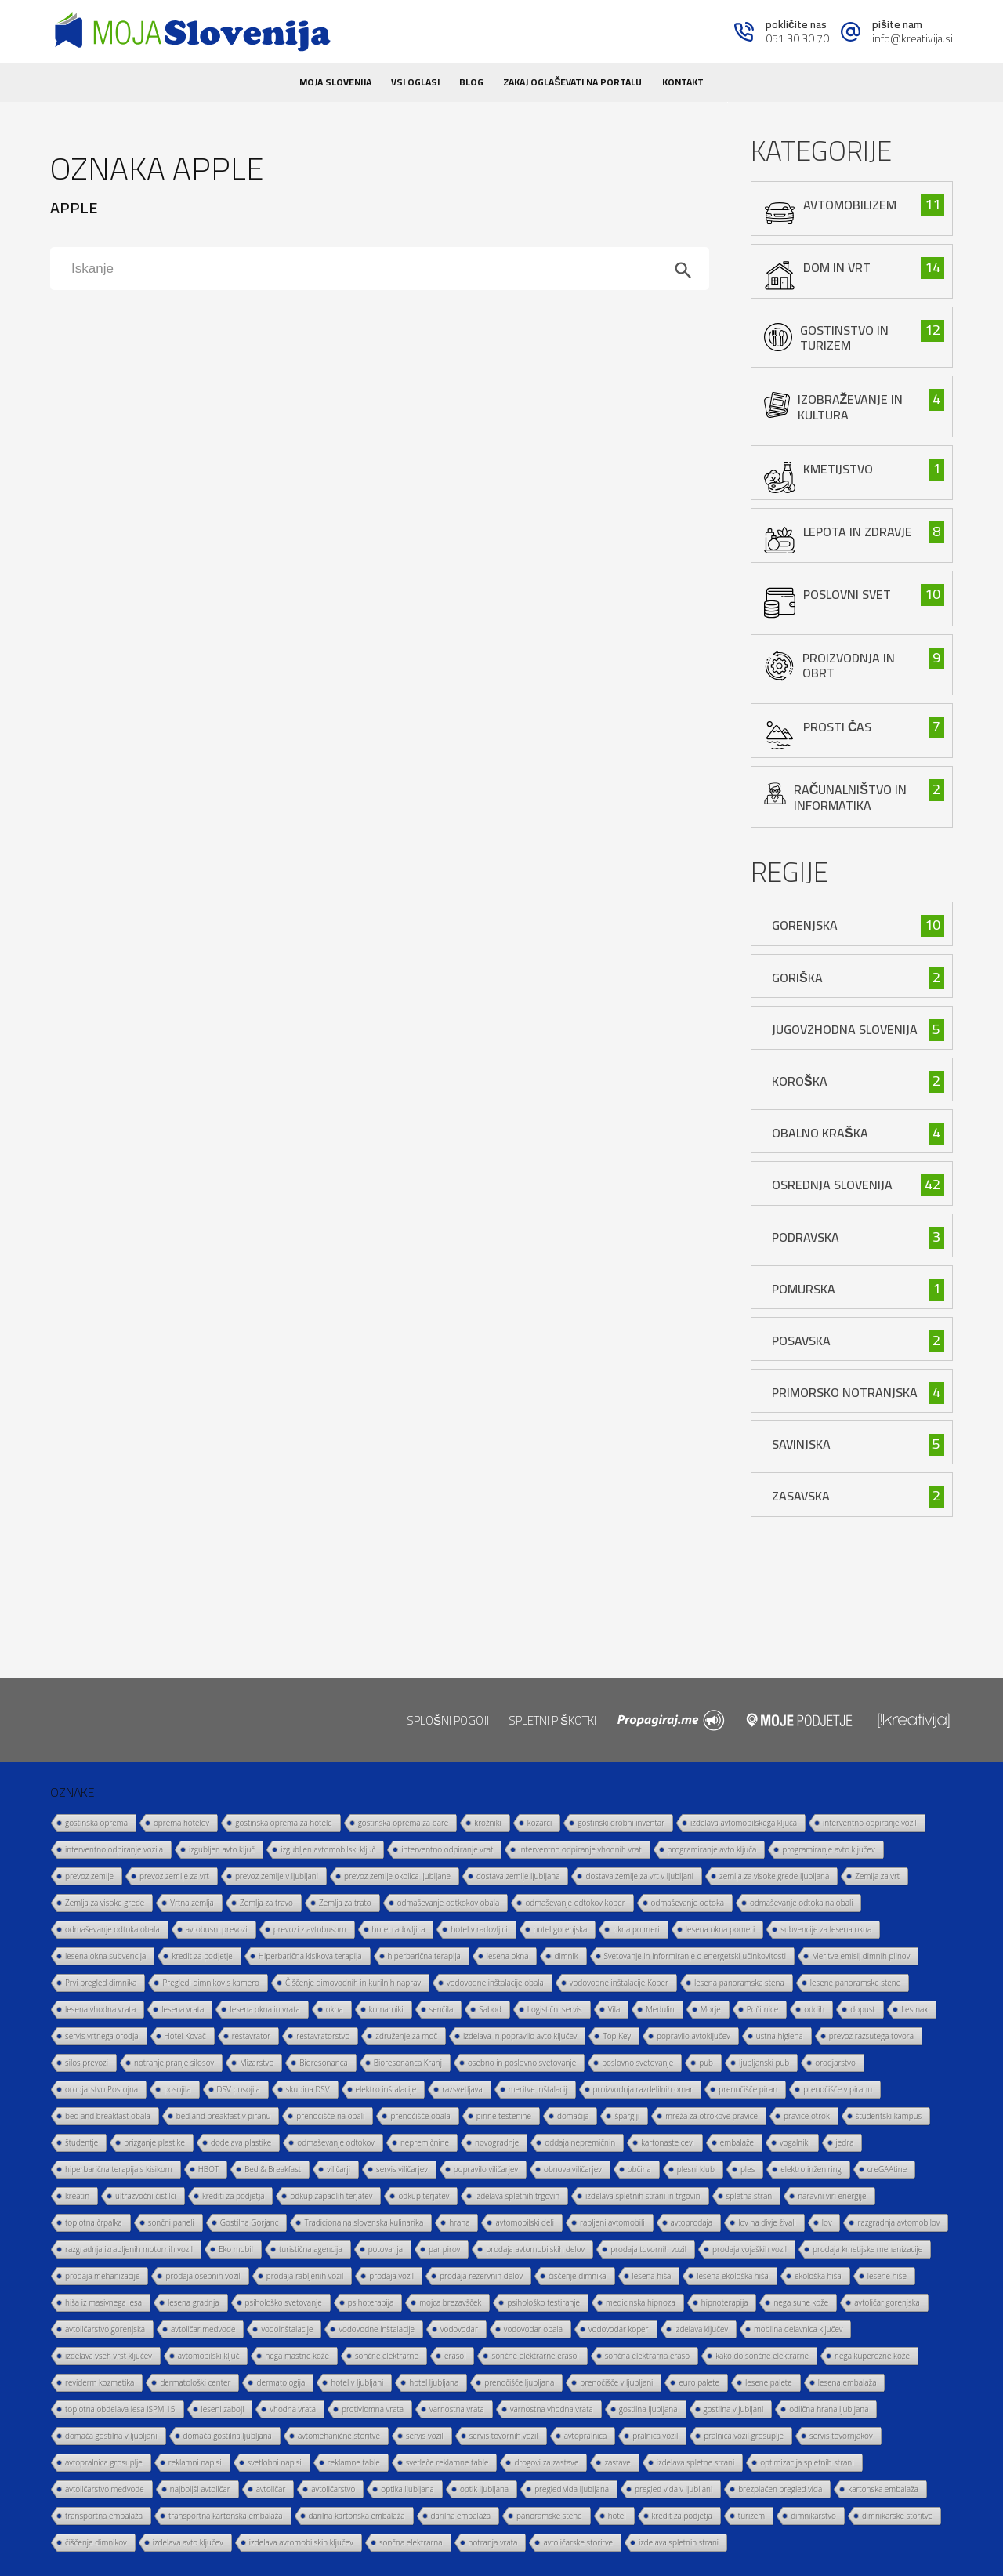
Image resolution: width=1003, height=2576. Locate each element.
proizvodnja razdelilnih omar (643, 2089)
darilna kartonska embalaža (357, 2515)
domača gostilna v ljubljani (111, 2435)
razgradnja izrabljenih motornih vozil (129, 2249)
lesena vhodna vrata (100, 2009)
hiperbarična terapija (424, 1955)
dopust (862, 2009)
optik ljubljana (484, 2488)
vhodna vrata (293, 2409)
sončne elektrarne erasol (534, 2355)
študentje (81, 2142)
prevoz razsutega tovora (871, 2035)
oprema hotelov (181, 1822)
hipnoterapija (724, 2302)
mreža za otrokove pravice (711, 2115)
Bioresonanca (323, 2062)
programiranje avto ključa (712, 1849)
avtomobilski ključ (209, 2355)
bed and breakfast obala (107, 2115)
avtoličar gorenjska (887, 2302)
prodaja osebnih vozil (202, 2275)
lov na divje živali (767, 2222)
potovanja (385, 2249)
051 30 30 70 (797, 38)
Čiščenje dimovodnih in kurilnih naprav (353, 1982)
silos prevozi (86, 2062)
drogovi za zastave (546, 2462)
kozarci (539, 1822)
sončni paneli (171, 2222)
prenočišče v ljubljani (616, 2382)
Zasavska (801, 1496)
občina (639, 2169)
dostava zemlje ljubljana (518, 1875)
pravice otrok (807, 2115)
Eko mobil (236, 2249)
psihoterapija (370, 2302)
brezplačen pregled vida (780, 2488)
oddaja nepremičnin (580, 2142)
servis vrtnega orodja (102, 2035)
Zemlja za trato (345, 1902)
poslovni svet (847, 594)
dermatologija (280, 2382)
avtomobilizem (849, 204)
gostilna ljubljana (648, 2409)
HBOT (208, 2169)
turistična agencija (310, 2249)
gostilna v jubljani (734, 2409)
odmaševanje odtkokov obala (448, 1902)
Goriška (797, 977)
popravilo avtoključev (693, 2035)
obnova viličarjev (573, 2169)
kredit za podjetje (202, 1955)
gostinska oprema (96, 1822)
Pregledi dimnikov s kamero (210, 1982)
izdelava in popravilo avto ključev (520, 2035)
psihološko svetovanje (283, 2302)
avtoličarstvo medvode (104, 2488)
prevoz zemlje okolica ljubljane (397, 1875)
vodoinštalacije (287, 2329)
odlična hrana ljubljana (828, 2409)
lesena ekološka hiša (733, 2275)
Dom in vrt (837, 267)
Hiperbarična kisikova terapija (310, 1955)
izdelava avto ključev (188, 2542)
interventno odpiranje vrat (447, 1849)
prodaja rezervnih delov (481, 2275)
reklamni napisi (195, 2462)
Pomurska (803, 1289)
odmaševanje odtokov (336, 2142)
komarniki (386, 2009)
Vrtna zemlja (192, 1902)
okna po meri (636, 1929)
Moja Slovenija (335, 82)
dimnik (566, 1955)
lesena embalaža (847, 2382)
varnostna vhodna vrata (551, 2409)
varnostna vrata (456, 2409)
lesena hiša (652, 2275)
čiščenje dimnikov (96, 2542)
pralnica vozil (655, 2435)
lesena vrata (182, 2009)
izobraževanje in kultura (850, 406)
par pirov (444, 2249)
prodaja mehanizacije (102, 2275)
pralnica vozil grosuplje (744, 2435)
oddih (814, 2009)
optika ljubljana (407, 2488)
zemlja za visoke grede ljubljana (774, 1875)
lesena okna (508, 1955)
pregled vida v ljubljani (673, 2488)
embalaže (737, 2142)
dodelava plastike (241, 2142)
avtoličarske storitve (578, 2542)
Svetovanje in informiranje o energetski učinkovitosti (695, 1955)
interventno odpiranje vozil (870, 1822)
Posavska (801, 1340)
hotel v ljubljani (357, 2382)
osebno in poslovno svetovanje (522, 2062)
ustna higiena (779, 2035)
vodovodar (459, 2329)
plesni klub (696, 2169)
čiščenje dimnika (578, 2275)
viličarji (338, 2169)
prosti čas (837, 726)
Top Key (617, 2035)
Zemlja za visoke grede (104, 1902)
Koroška (799, 1081)
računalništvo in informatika (850, 797)
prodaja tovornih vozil (648, 2249)
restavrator (251, 2035)
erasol (454, 2355)
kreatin (77, 2195)
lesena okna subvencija (105, 1955)
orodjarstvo (835, 2062)
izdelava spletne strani (695, 2462)
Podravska (805, 1237)
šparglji (626, 2115)
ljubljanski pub (764, 2062)
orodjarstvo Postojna (101, 2089)
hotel (617, 2515)
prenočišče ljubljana (519, 2382)
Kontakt (683, 82)
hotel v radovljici (479, 1929)
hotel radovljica (398, 1929)
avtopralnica (585, 2435)
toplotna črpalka (93, 2222)
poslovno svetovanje (637, 2062)
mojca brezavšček (450, 2302)
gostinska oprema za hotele (283, 1822)
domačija (573, 2115)
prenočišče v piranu (837, 2089)
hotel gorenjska (561, 1929)
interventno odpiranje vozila (114, 1849)
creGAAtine (887, 2169)
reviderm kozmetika (99, 2382)
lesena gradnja (193, 2302)
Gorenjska (805, 925)
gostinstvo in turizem (844, 337)
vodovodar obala (533, 2329)
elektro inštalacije (386, 2089)
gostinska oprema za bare (403, 1822)
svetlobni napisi (275, 2462)
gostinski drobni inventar (621, 1822)
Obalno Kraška (820, 1133)
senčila (441, 2009)
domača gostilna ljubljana (227, 2435)
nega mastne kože (296, 2355)
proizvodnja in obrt (848, 665)
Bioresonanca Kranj (408, 2062)
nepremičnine (424, 2142)
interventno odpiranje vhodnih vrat (580, 1849)
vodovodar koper (618, 2329)
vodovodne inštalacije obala (495, 1982)
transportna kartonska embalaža (225, 2515)
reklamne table (354, 2462)
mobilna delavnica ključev (798, 2329)
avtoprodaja (692, 2222)
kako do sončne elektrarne (762, 2355)
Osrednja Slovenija (832, 1184)
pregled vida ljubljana (571, 2488)
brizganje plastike (154, 2142)
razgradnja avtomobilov (898, 2222)
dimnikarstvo (813, 2515)
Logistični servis (554, 2009)
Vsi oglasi (415, 82)
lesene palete (768, 2382)
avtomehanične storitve (339, 2435)
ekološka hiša (818, 2275)
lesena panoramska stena (739, 1982)
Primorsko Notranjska (845, 1392)
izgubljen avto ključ (222, 1849)
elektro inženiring (810, 2169)
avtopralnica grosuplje (104, 2462)
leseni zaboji (222, 2409)
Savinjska (801, 1444)
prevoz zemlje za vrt (174, 1875)
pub (706, 2062)
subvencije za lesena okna (825, 1929)
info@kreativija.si (912, 38)
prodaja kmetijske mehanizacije (867, 2249)
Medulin (660, 2009)
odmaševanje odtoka (687, 1902)
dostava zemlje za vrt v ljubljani (639, 1875)
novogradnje (497, 2142)
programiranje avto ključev (828, 1849)
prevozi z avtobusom (309, 1929)
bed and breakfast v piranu (223, 2115)
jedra (845, 2142)
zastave (617, 2462)
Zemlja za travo (266, 1902)
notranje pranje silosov (174, 2062)
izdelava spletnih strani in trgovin (643, 2195)
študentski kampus (889, 2115)
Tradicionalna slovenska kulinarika (363, 2222)
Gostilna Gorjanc (249, 2222)
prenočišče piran (748, 2089)
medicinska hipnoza (640, 2302)
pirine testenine (503, 2115)
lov (827, 2222)
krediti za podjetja (233, 2195)
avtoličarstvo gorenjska (105, 2329)
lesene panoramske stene (855, 1982)
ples (747, 2169)
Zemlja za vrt (877, 1875)
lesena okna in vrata (264, 2009)
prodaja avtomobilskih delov (535, 2249)
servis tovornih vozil (503, 2435)
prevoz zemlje (89, 1875)
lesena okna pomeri (720, 1929)
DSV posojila (238, 2089)
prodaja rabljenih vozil (305, 2275)
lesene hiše (887, 2275)
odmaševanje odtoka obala (112, 1929)
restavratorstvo (322, 2035)
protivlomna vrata (373, 2409)
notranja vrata (493, 2542)
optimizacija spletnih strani (806, 2462)
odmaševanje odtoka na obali (801, 1902)
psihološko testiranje (543, 2302)
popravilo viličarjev (486, 2169)
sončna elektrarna (411, 2542)
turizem (751, 2515)
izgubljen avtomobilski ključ (328, 1849)
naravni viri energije (832, 2195)
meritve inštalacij (538, 2089)
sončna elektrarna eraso (647, 2355)
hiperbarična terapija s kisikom (118, 2169)
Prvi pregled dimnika (100, 1982)
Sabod (490, 2009)
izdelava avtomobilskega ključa (743, 1822)
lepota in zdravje (857, 531)
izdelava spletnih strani (679, 2542)
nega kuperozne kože (872, 2355)
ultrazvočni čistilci (145, 2195)
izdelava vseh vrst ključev (108, 2355)
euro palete (699, 2382)
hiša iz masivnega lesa (103, 2302)
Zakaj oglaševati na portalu (572, 82)
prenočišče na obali (330, 2115)
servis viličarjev (402, 2169)
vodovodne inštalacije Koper (619, 1982)
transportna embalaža (104, 2515)
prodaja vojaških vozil (749, 2249)
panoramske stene (549, 2515)
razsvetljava (462, 2089)
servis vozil (425, 2435)
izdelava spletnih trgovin (517, 2195)
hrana (459, 2222)
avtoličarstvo (333, 2488)
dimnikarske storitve (897, 2515)
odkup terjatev (423, 2195)
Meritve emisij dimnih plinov (861, 1955)
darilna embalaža (461, 2515)
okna (334, 2009)
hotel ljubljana (433, 2382)
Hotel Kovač (185, 2035)
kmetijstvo (838, 469)
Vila (614, 2009)
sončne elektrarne (386, 2355)
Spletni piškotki (552, 1720)
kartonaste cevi (667, 2142)
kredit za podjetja (682, 2515)
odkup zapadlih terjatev (331, 2195)
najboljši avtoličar (200, 2488)
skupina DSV (308, 2089)
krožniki (487, 1822)
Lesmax (914, 2009)
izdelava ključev (701, 2329)
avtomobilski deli (524, 2222)
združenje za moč (406, 2035)
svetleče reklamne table (447, 2462)
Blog (471, 82)
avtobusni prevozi (217, 1929)
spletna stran (749, 2195)
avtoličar (271, 2488)
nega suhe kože (800, 2302)
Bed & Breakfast (272, 2169)
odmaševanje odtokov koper (575, 1902)
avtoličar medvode (203, 2329)
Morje (711, 2009)
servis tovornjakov (840, 2435)
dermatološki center (195, 2382)
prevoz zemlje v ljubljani (276, 1875)
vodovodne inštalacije (376, 2329)
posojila (177, 2089)
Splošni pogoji (448, 1720)
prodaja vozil (391, 2275)
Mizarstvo (256, 2062)
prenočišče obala (420, 2115)
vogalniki (794, 2142)
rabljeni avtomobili (612, 2222)
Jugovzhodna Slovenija (845, 1029)
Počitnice (762, 2009)
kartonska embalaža (883, 2488)
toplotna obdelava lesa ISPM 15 (120, 2409)
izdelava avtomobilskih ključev (301, 2542)
